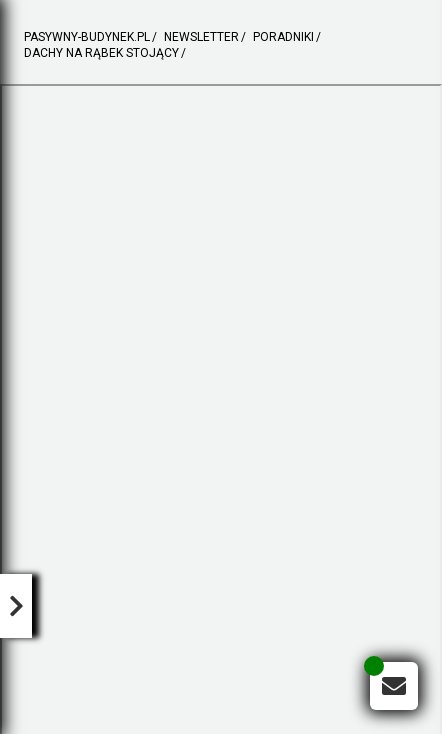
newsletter (201, 37)
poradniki (283, 37)
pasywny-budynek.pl (87, 37)
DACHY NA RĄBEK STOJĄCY (101, 53)
